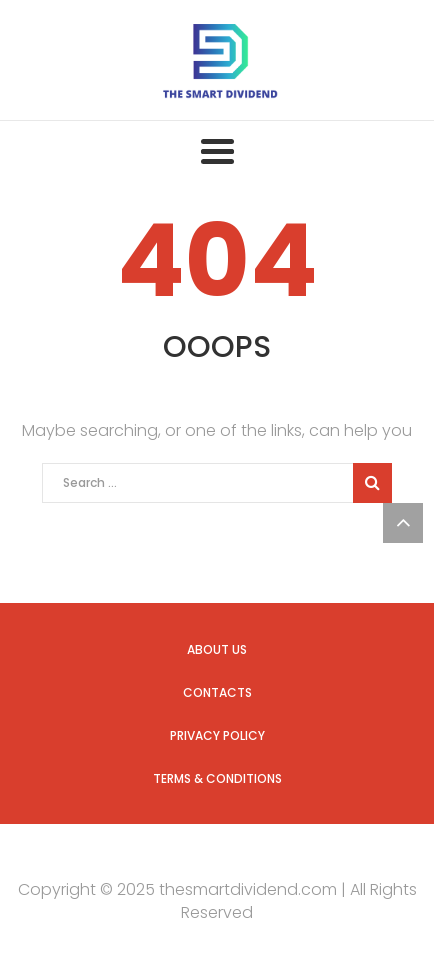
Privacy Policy (217, 735)
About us (217, 649)
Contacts (217, 692)
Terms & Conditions (217, 778)
